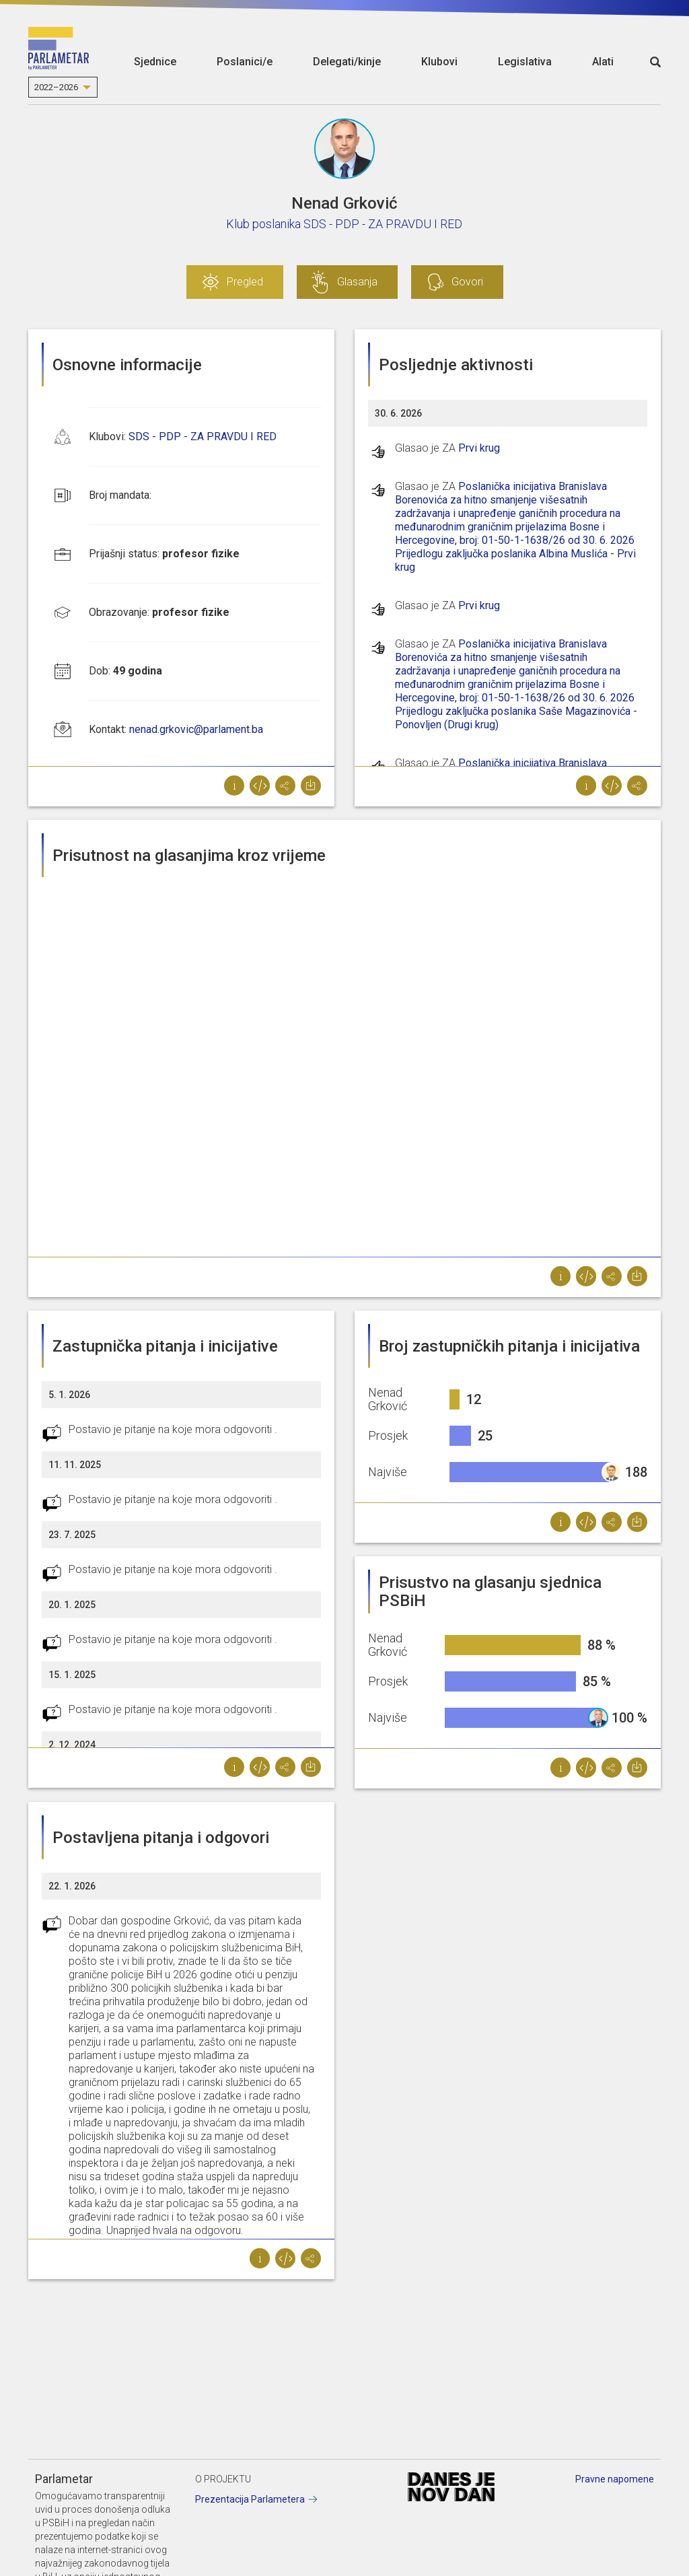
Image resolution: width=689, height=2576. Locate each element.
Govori (467, 281)
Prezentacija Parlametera (250, 2499)
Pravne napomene (614, 2479)
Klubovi (439, 61)
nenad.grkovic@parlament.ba (196, 729)
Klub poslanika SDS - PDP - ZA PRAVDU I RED (344, 224)
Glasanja (357, 281)
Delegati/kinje (347, 61)
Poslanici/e (245, 61)
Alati (603, 61)
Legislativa (525, 61)
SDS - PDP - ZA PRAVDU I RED (203, 436)
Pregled (245, 281)
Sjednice (155, 61)
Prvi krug (479, 448)
